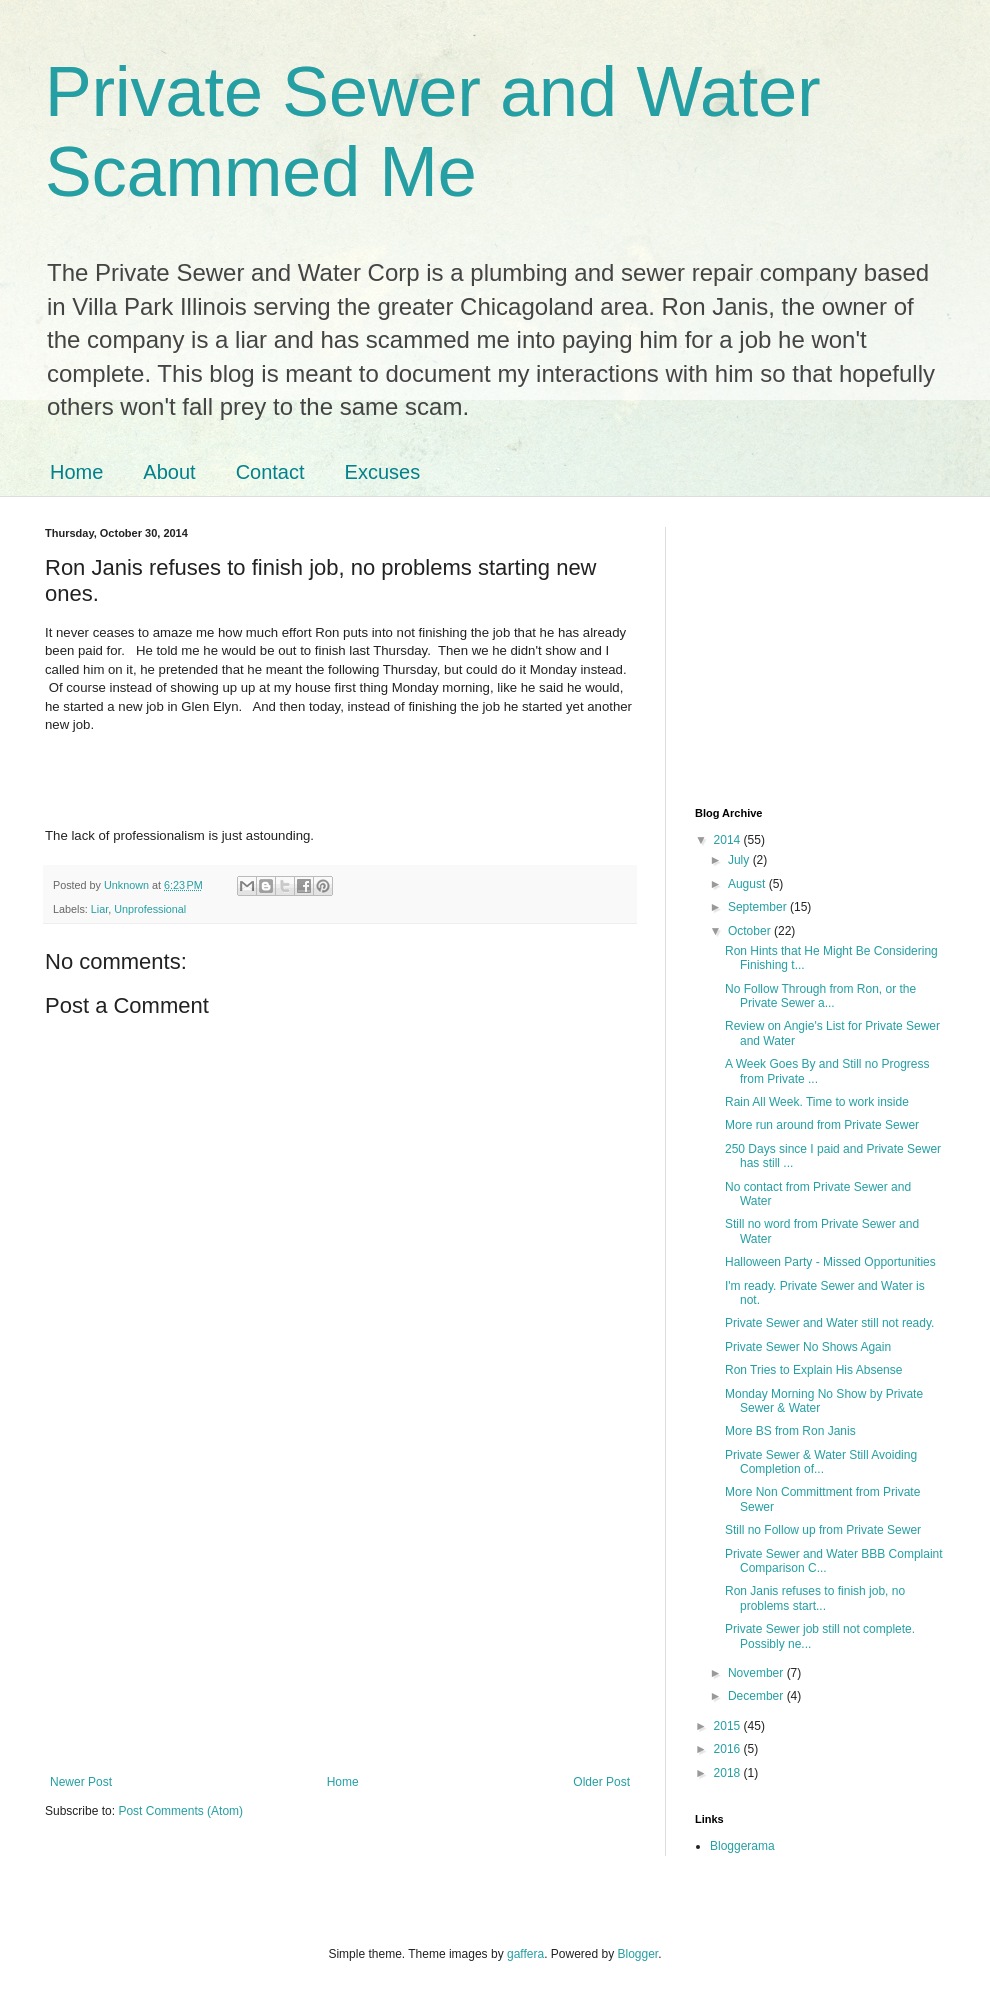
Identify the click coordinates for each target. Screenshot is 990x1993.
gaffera (525, 1954)
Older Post (601, 1782)
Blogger (638, 1954)
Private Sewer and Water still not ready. (829, 1323)
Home (76, 472)
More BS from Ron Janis (790, 1431)
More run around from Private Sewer (822, 1125)
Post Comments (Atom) (180, 1811)
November (757, 1673)
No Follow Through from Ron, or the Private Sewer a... (820, 996)
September (759, 907)
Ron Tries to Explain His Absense (813, 1370)
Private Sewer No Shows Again (808, 1347)
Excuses (383, 472)
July (740, 860)
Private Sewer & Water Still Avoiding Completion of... (821, 1462)
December (757, 1696)
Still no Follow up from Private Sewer (823, 1530)
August (748, 884)
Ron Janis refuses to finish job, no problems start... (815, 1598)
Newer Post (81, 1782)
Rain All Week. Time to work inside (817, 1102)
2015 (729, 1726)
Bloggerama (742, 1846)
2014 (729, 840)
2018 (729, 1773)
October (751, 931)
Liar (99, 909)
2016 (729, 1749)
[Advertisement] (340, 1610)
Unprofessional (150, 909)
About (169, 472)
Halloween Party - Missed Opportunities (830, 1262)
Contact (270, 472)
